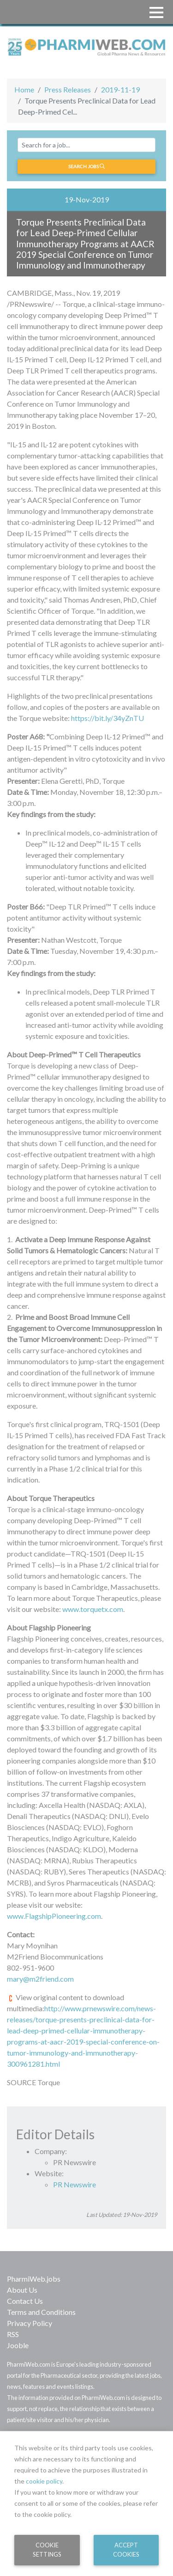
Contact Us (25, 2300)
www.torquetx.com (92, 1609)
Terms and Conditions (41, 2311)
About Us (22, 2289)
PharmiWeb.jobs (33, 2278)
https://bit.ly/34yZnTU (107, 718)
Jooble (18, 2345)
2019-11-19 (120, 89)
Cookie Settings (47, 2549)
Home (24, 89)
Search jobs (86, 166)
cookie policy (44, 2481)
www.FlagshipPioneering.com (54, 1915)
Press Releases (67, 89)
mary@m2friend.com (40, 1978)
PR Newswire (74, 2184)
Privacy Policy (29, 2323)
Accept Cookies (126, 2549)
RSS (13, 2334)
